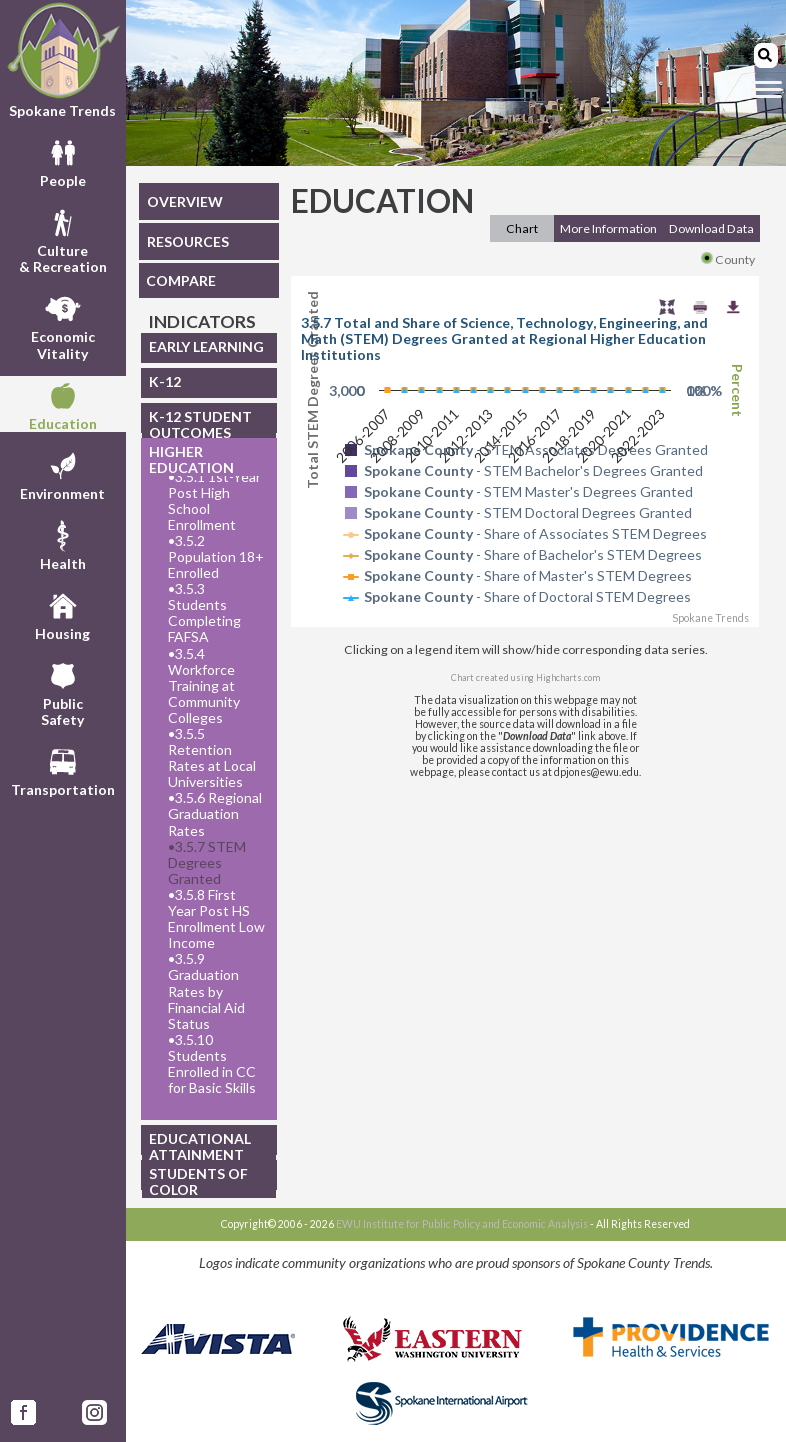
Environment (62, 474)
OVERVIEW (185, 201)
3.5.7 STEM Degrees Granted (207, 863)
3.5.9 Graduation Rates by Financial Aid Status (206, 991)
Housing (62, 614)
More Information (608, 228)
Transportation (63, 770)
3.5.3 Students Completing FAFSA (204, 613)
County (728, 259)
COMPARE (181, 280)
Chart (522, 228)
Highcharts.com (568, 677)
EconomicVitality (63, 325)
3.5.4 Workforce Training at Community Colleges (204, 686)
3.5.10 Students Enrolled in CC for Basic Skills (212, 1064)
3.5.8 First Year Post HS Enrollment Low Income (216, 919)
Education (63, 404)
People (63, 161)
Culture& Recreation (63, 239)
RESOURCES (188, 241)
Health (63, 544)
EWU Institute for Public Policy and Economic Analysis (462, 1224)
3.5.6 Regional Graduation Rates (215, 814)
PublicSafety (62, 692)
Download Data (711, 228)
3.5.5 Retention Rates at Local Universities (212, 758)
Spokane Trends (63, 60)
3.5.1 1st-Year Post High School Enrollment (214, 501)
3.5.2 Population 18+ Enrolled (216, 557)
